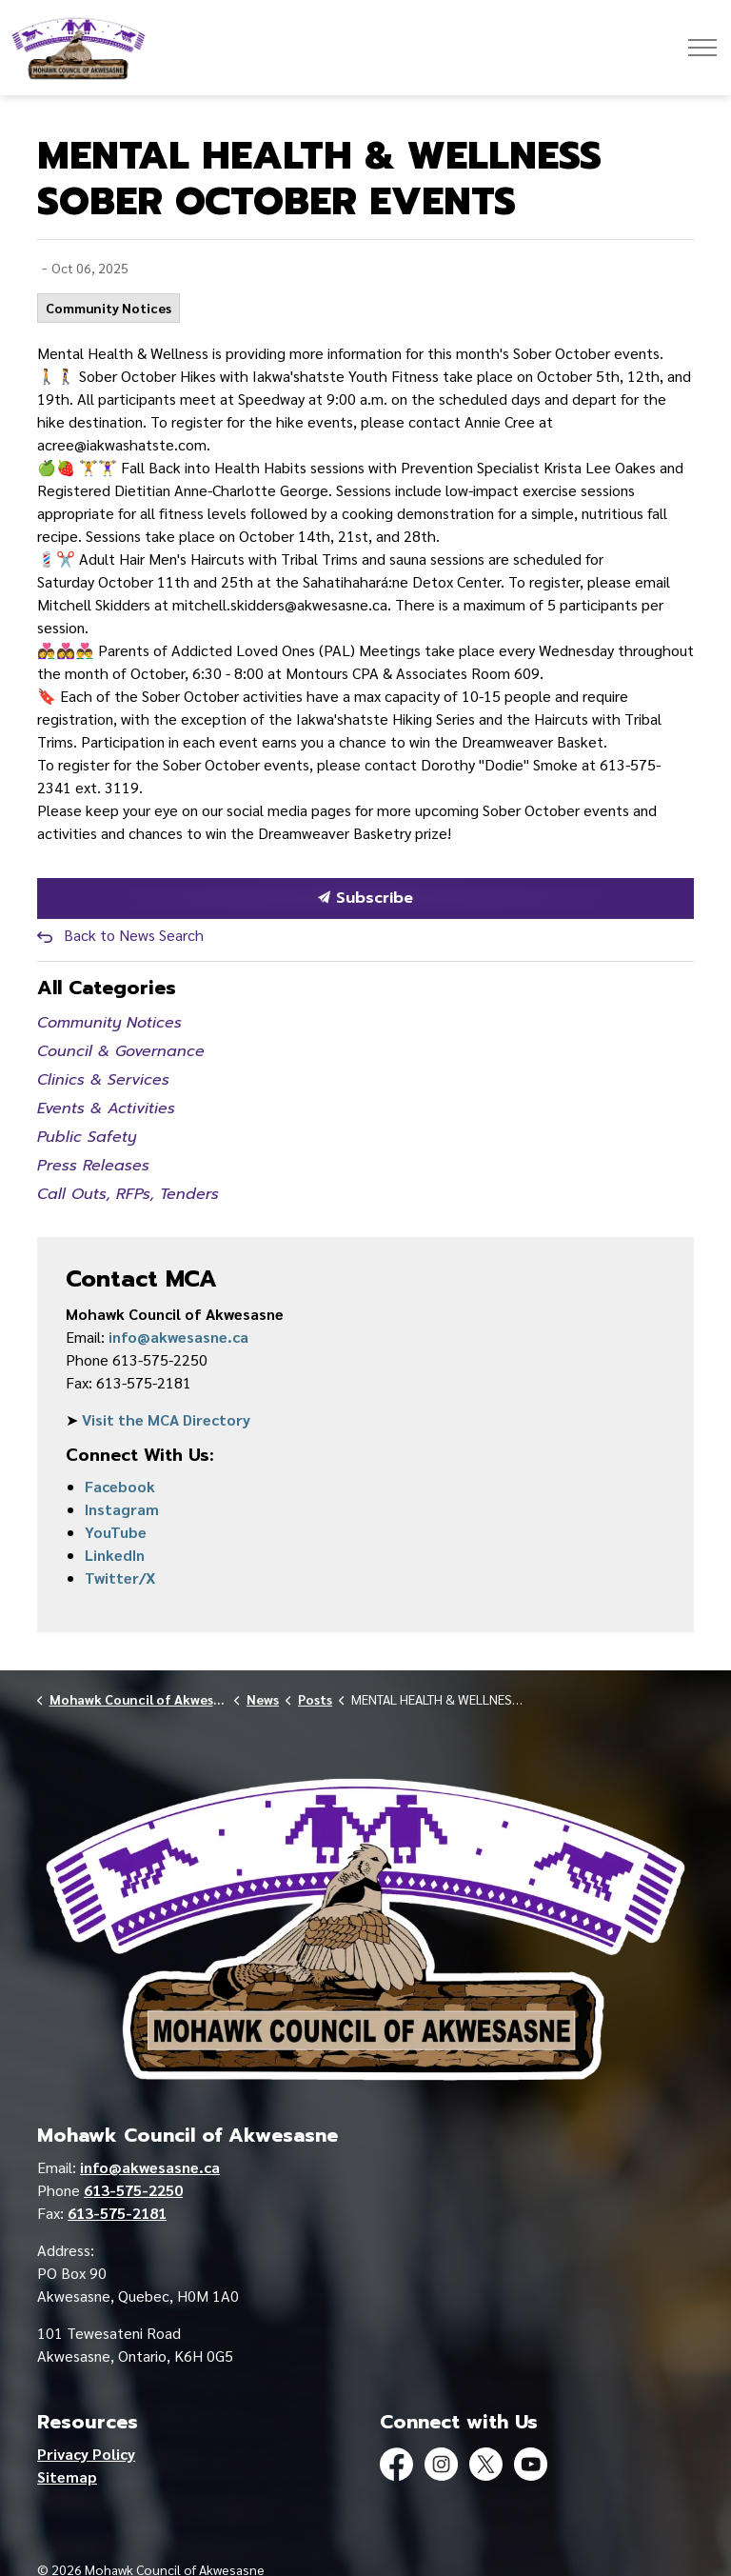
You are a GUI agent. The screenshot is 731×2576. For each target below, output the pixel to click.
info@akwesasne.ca (178, 1337)
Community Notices (108, 307)
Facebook (120, 1486)
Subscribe (365, 898)
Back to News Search (134, 935)
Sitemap (67, 2476)
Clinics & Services (103, 1079)
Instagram (122, 1509)
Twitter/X (120, 1578)
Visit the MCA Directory (166, 1419)
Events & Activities (106, 1108)
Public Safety (86, 1137)
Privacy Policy (86, 2454)
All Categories (106, 987)
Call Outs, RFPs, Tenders (128, 1194)
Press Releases (93, 1165)
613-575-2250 (133, 2190)
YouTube (116, 1532)
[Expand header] (702, 47)
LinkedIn (115, 1555)
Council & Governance (121, 1051)
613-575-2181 (117, 2213)
